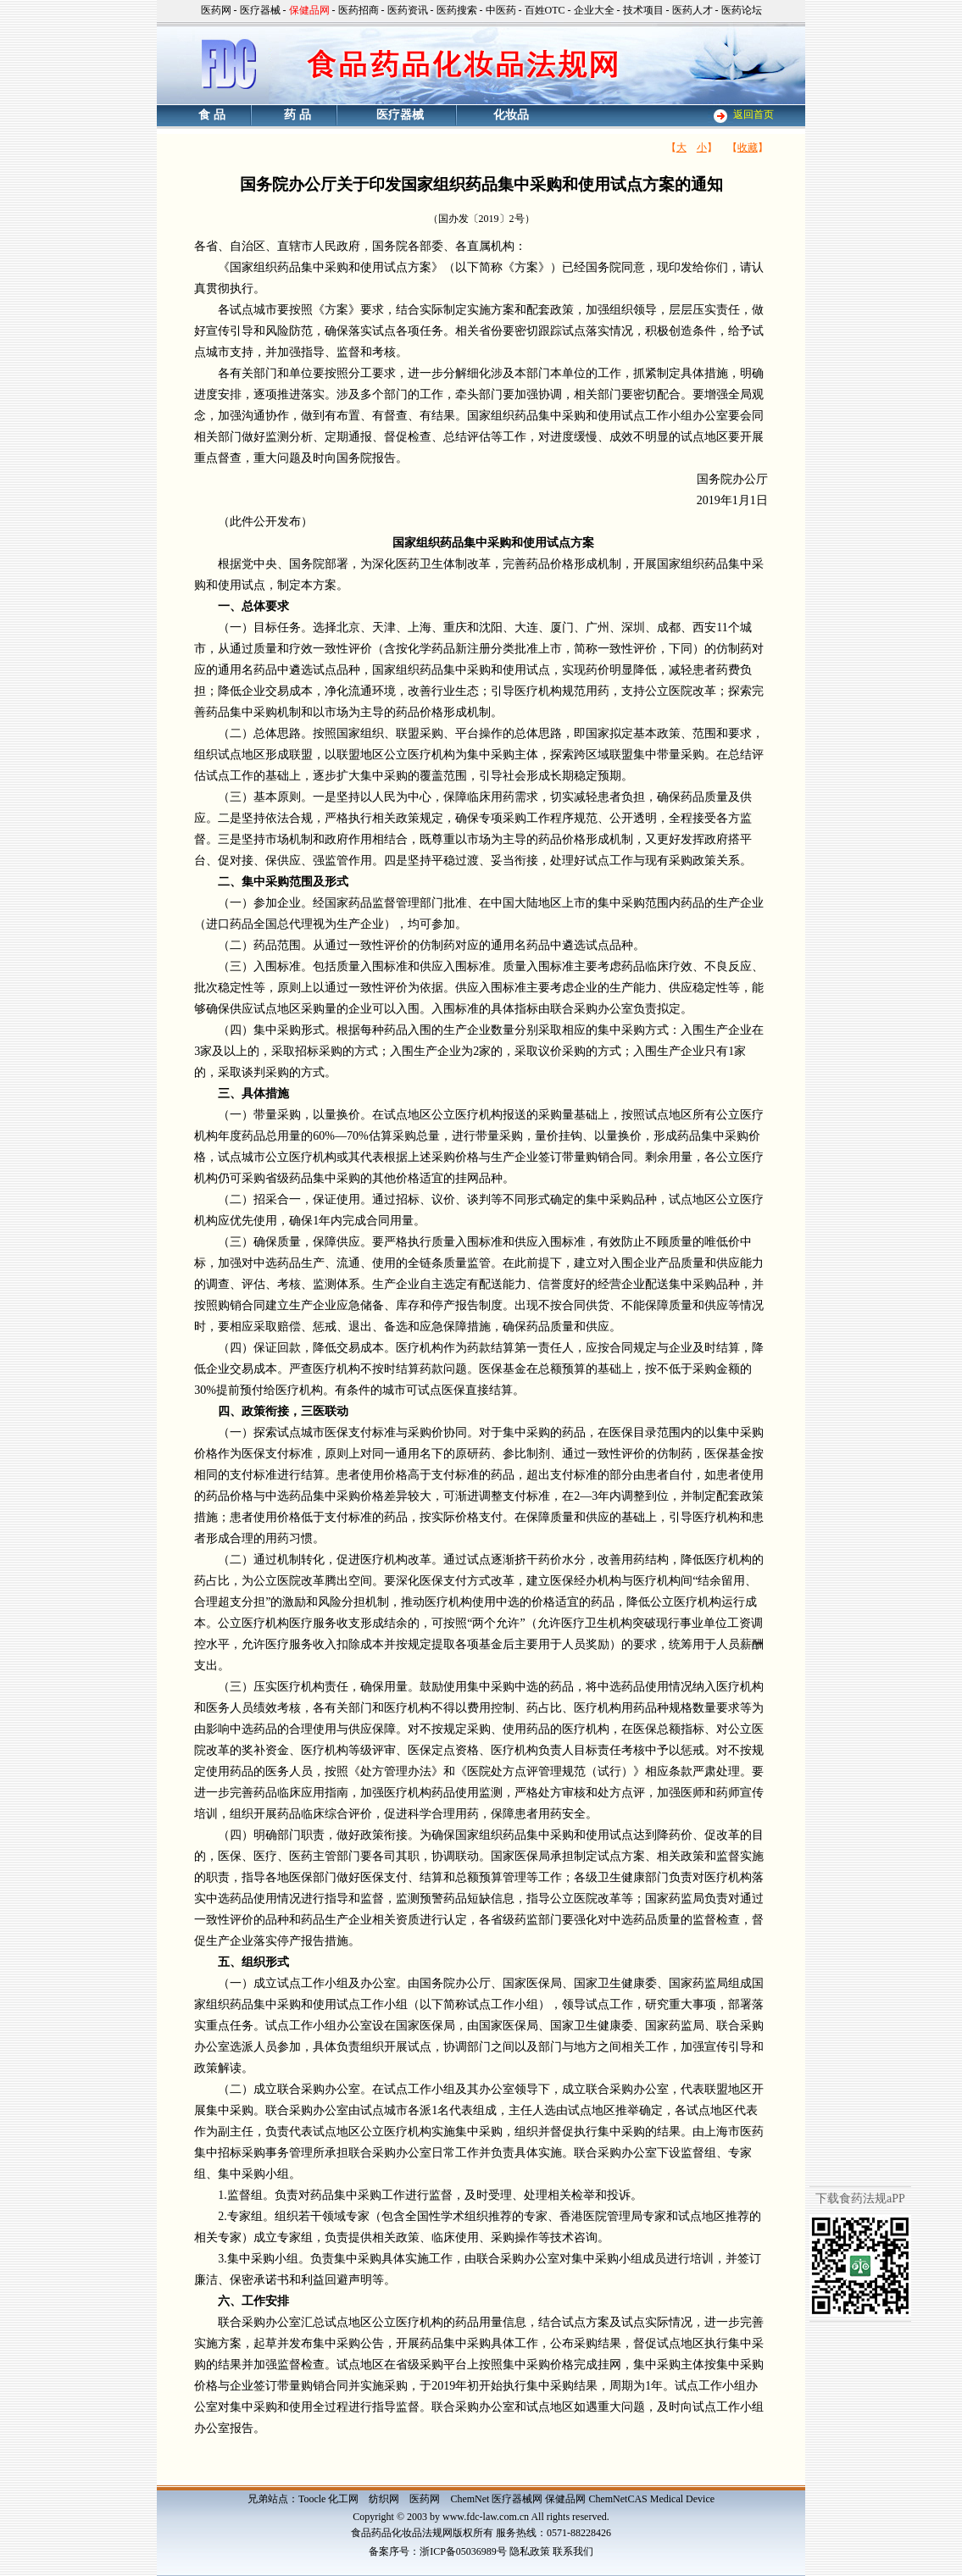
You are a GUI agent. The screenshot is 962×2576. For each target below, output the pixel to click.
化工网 (343, 2499)
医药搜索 (457, 10)
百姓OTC (545, 10)
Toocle (311, 2499)
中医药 (501, 10)
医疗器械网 (517, 2499)
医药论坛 (741, 10)
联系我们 (573, 2551)
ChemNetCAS (617, 2499)
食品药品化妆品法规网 (402, 2533)
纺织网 (384, 2499)
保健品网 (565, 2499)
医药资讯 (407, 10)
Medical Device (682, 2499)
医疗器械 (260, 10)
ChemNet (469, 2499)
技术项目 (643, 10)
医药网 (216, 10)
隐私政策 (529, 2551)
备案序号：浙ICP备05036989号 (438, 2551)
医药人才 (692, 10)
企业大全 (594, 10)
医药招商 (358, 10)
